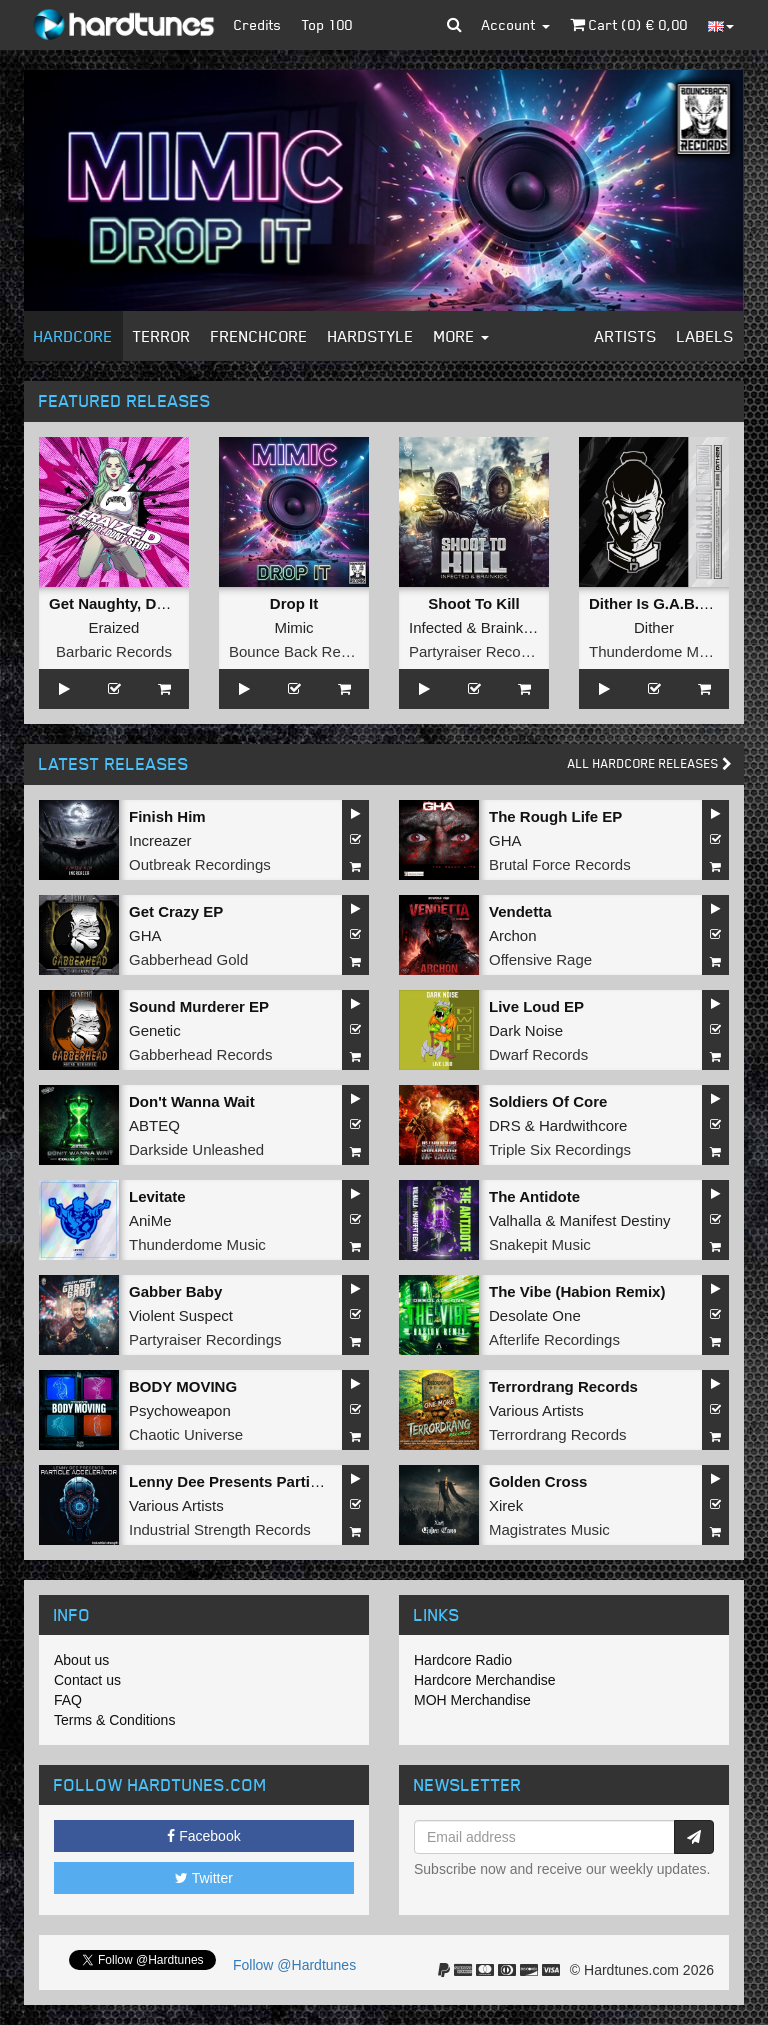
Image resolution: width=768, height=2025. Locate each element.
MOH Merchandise (472, 1700)
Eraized (114, 627)
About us (81, 1660)
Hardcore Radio (463, 1660)
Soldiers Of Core (548, 1101)
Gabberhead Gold (188, 959)
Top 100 (327, 24)
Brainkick (511, 627)
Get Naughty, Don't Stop (135, 603)
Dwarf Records (538, 1054)
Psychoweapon (180, 1410)
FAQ (68, 1700)
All (650, 763)
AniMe (150, 1220)
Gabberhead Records (200, 1054)
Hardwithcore (583, 1125)
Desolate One (535, 1315)
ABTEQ (154, 1125)
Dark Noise (526, 1030)
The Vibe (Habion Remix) (577, 1291)
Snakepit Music (540, 1244)
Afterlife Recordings (554, 1339)
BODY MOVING (183, 1386)
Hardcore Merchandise (485, 1680)
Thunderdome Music (657, 651)
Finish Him (167, 816)
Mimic (293, 627)
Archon (513, 935)
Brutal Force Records (560, 864)
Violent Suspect (181, 1315)
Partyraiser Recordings (485, 651)
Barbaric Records (114, 651)
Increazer (160, 840)
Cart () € (629, 24)
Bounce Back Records (303, 651)
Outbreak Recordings (200, 864)
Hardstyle (371, 336)
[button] (454, 25)
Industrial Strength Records (220, 1529)
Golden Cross (538, 1481)
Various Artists (536, 1410)
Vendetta (520, 911)
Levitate (157, 1196)
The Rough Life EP (555, 816)
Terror (162, 336)
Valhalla (515, 1220)
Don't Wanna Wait (192, 1101)
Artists (626, 336)
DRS (505, 1125)
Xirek (506, 1505)
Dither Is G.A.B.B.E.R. (666, 603)
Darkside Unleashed (196, 1149)
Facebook (203, 1836)
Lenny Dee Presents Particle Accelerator (273, 1481)
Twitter (204, 1878)
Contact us (87, 1680)
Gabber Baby (175, 1291)
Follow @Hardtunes (294, 1965)
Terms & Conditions (114, 1720)
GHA (505, 840)
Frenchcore (259, 336)
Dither (654, 627)
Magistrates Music (549, 1529)
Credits (258, 24)
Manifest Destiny (615, 1220)
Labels (705, 336)
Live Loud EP (536, 1006)
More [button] (461, 336)
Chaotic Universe (186, 1434)
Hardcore (73, 336)
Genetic (155, 1030)
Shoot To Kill (473, 603)
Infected (435, 627)
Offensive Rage (540, 959)
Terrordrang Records (563, 1386)
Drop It (294, 603)
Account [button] (516, 24)
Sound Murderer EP (199, 1006)
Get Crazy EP (176, 911)
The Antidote (534, 1196)
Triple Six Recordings (560, 1149)
